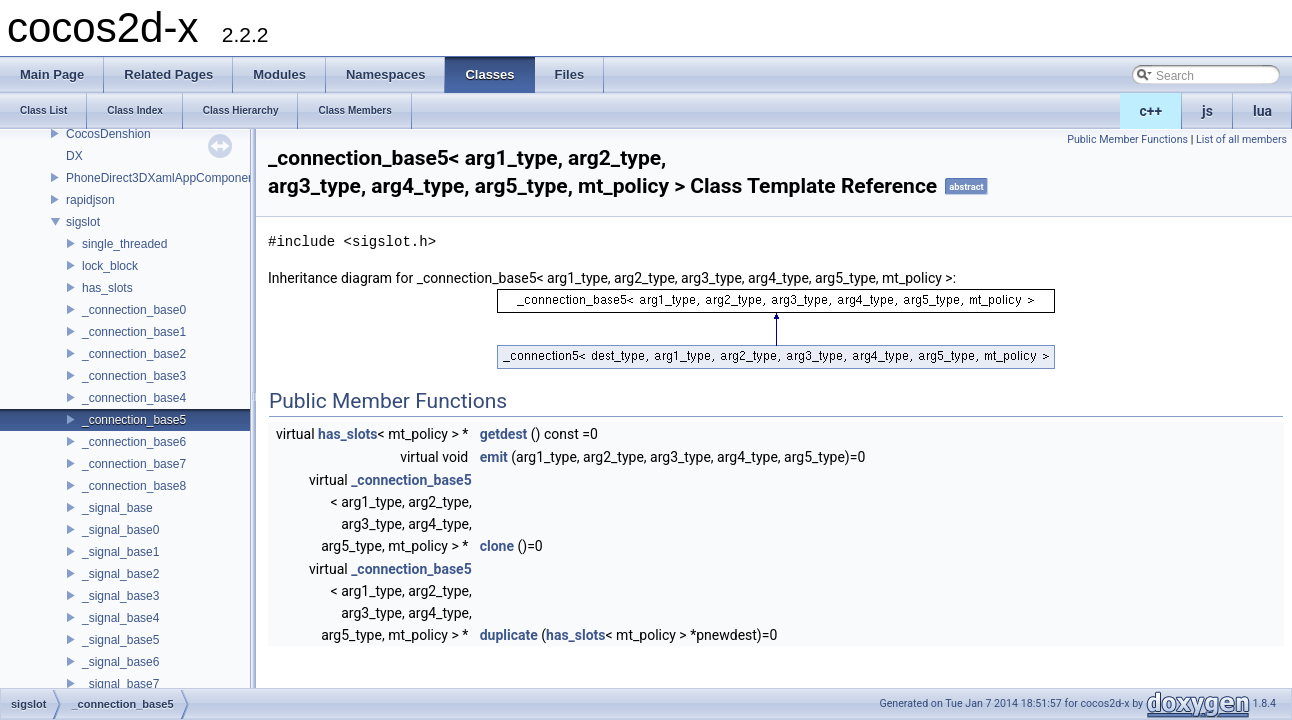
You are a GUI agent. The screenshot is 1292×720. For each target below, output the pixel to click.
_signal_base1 (120, 552)
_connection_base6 (134, 442)
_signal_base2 (120, 574)
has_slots (107, 288)
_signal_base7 (120, 684)
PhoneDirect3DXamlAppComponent (162, 178)
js (1207, 111)
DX (74, 156)
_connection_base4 (134, 398)
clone (497, 546)
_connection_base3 (134, 376)
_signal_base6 (120, 662)
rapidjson (90, 200)
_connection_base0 (134, 310)
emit (494, 457)
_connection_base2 (134, 354)
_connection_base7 (134, 464)
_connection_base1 (134, 332)
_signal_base (117, 508)
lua (1262, 111)
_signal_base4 (120, 618)
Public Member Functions (1127, 139)
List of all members (1241, 139)
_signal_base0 (120, 530)
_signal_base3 (120, 596)
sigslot (83, 222)
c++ (1151, 111)
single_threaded (124, 244)
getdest (504, 434)
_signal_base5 (120, 640)
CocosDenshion (108, 134)
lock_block (110, 266)
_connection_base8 (134, 486)
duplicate (509, 635)
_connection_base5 (134, 420)
